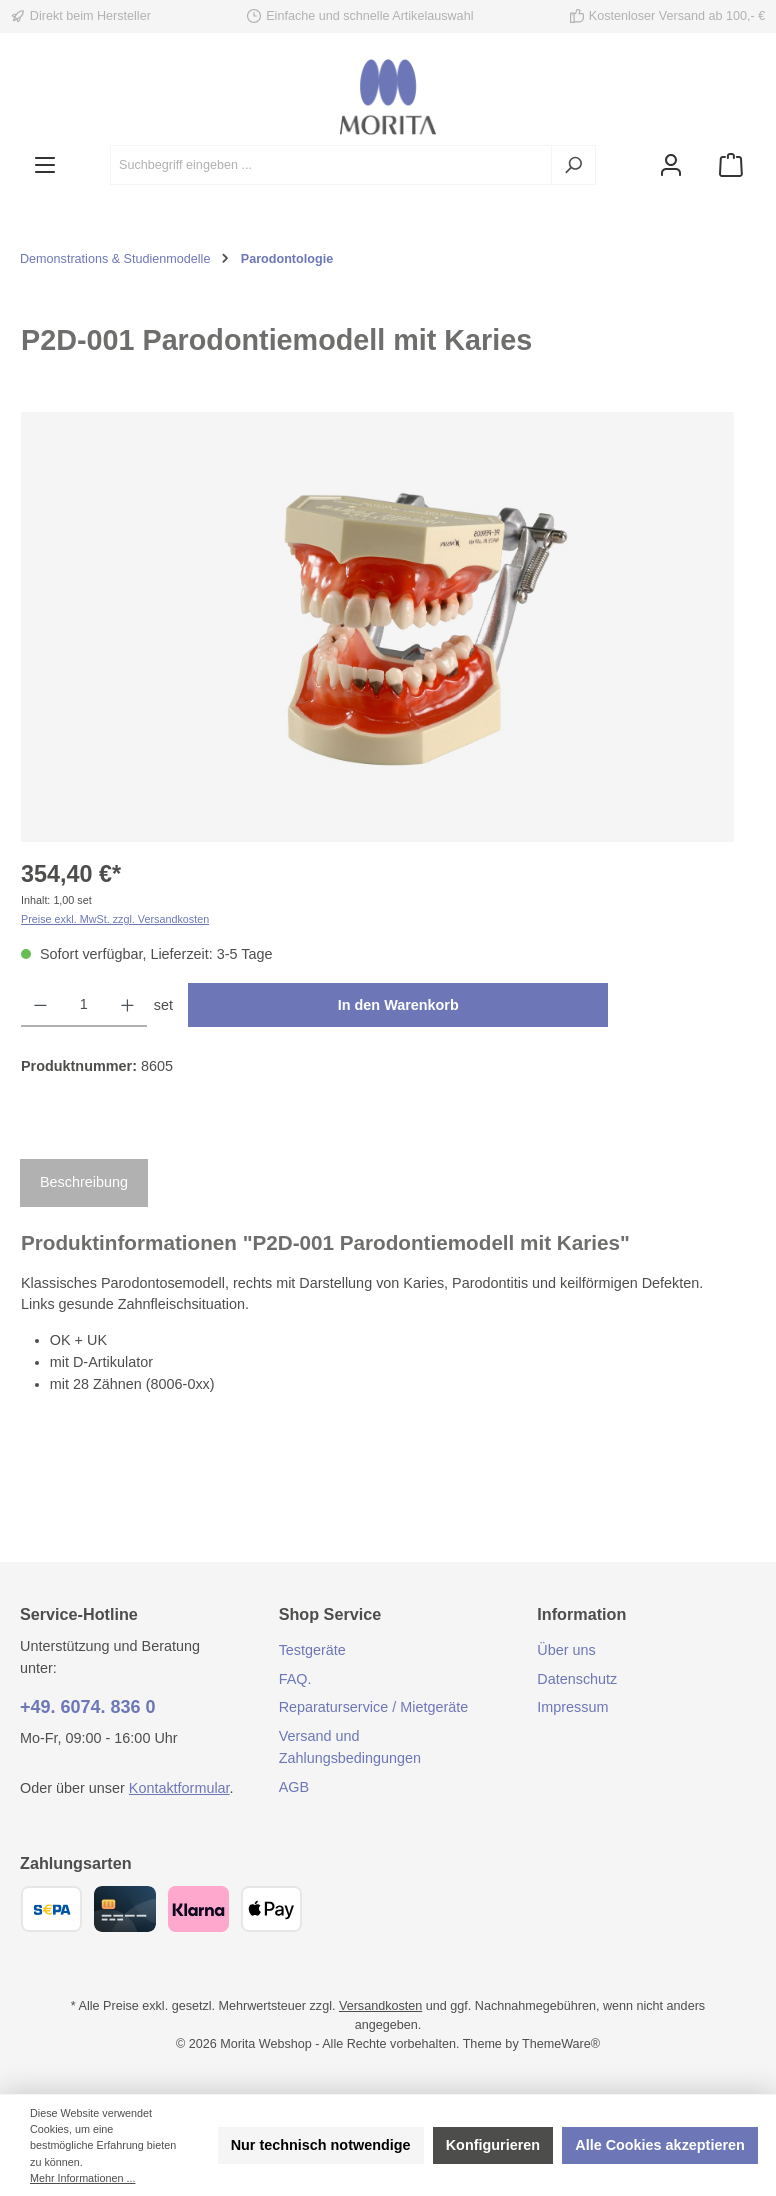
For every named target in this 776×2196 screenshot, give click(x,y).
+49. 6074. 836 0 (88, 1707)
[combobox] (331, 165)
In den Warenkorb (398, 1005)
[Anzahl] (84, 1005)
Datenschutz (577, 1679)
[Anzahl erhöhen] (127, 1005)
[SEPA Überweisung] (51, 1909)
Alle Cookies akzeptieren (660, 2145)
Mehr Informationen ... (82, 2178)
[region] (378, 627)
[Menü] (45, 165)
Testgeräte (312, 1650)
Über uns (566, 1650)
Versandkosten (380, 2006)
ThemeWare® (561, 2044)
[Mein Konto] (671, 165)
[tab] (84, 1183)
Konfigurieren (493, 2145)
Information (581, 1614)
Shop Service (330, 1614)
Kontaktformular (179, 1788)
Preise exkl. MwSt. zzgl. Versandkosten (115, 919)
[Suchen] (573, 165)
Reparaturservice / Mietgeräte (374, 1707)
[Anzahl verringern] (40, 1005)
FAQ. (295, 1679)
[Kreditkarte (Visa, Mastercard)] (124, 1909)
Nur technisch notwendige (321, 2145)
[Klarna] (198, 1909)
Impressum (572, 1707)
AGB (294, 1787)
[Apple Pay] (271, 1909)
